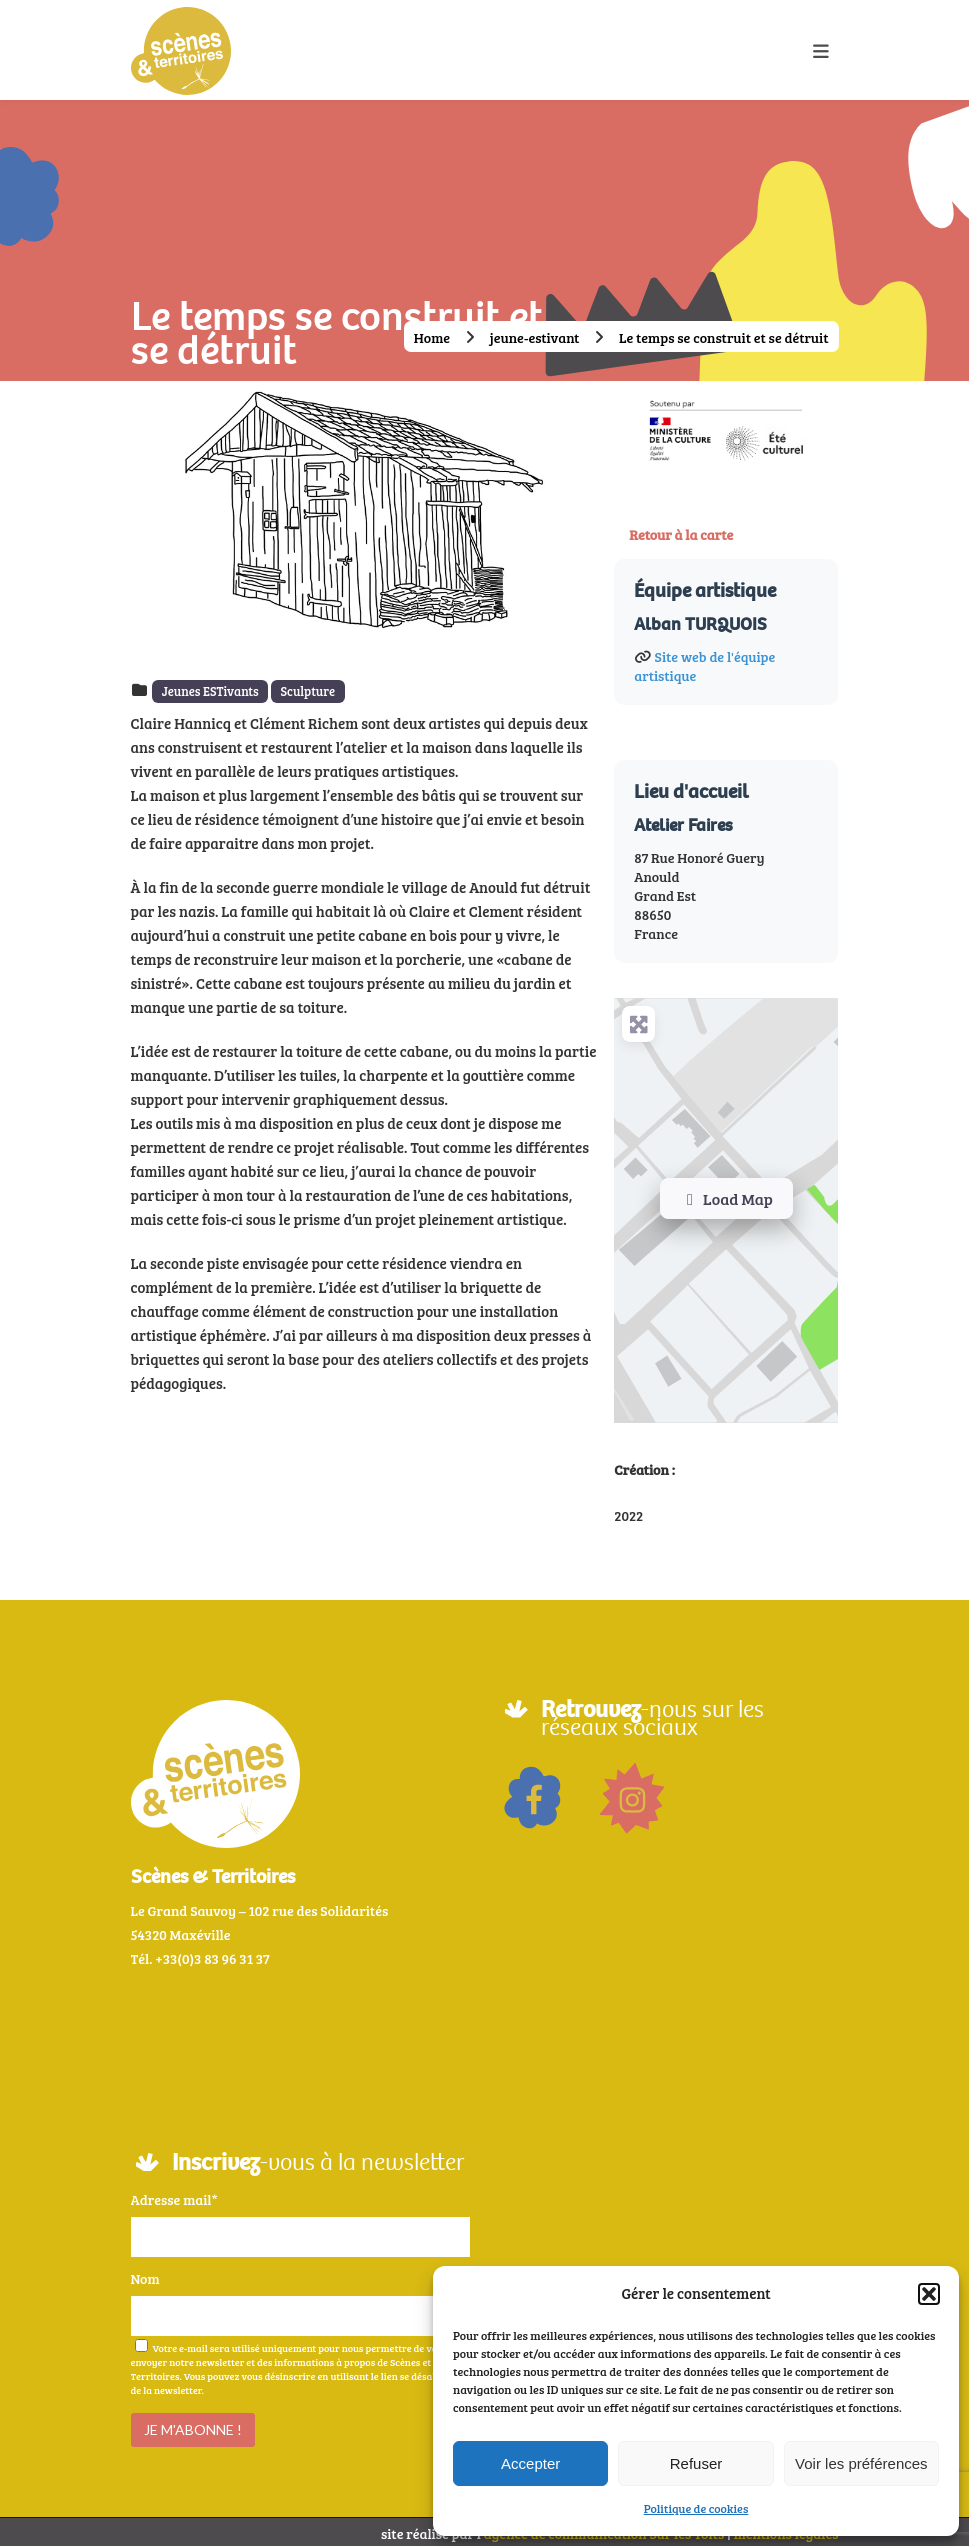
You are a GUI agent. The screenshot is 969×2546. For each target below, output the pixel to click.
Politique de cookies (696, 2508)
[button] (929, 2294)
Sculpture (308, 691)
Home (432, 337)
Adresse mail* (174, 2195)
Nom (145, 2274)
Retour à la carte (681, 534)
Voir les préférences (861, 2463)
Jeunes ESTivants (210, 691)
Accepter (530, 2463)
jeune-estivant (535, 337)
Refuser (696, 2463)
